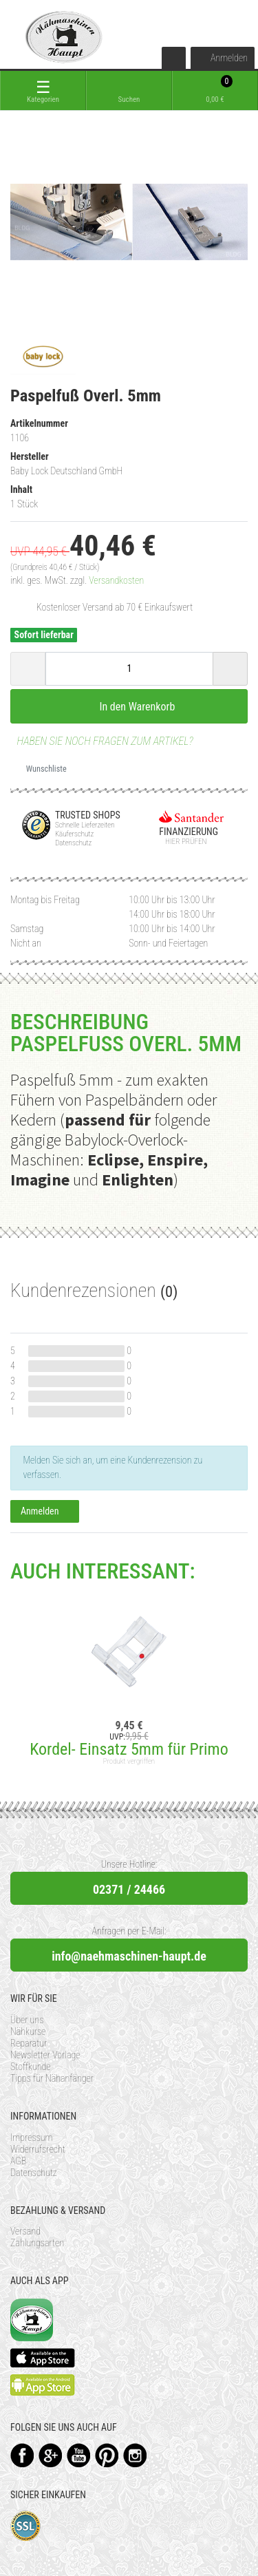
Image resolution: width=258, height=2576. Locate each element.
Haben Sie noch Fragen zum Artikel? (101, 741)
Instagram (135, 2455)
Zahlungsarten (37, 2242)
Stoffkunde (30, 2066)
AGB (18, 2160)
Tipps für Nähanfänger (52, 2078)
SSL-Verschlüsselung (25, 2526)
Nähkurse (27, 2031)
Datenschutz (33, 2172)
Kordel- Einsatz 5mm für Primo (129, 1749)
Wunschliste (41, 769)
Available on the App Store (42, 2357)
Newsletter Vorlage (45, 2054)
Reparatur (28, 2043)
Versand (25, 2231)
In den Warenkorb (129, 706)
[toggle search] (129, 90)
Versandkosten (116, 580)
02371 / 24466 (129, 1889)
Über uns (26, 2019)
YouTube (79, 2455)
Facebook (22, 2455)
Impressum (31, 2137)
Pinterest (107, 2455)
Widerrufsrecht (37, 2149)
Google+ (51, 2455)
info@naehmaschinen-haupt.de (129, 1956)
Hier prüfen (182, 841)
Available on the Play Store (42, 2385)
